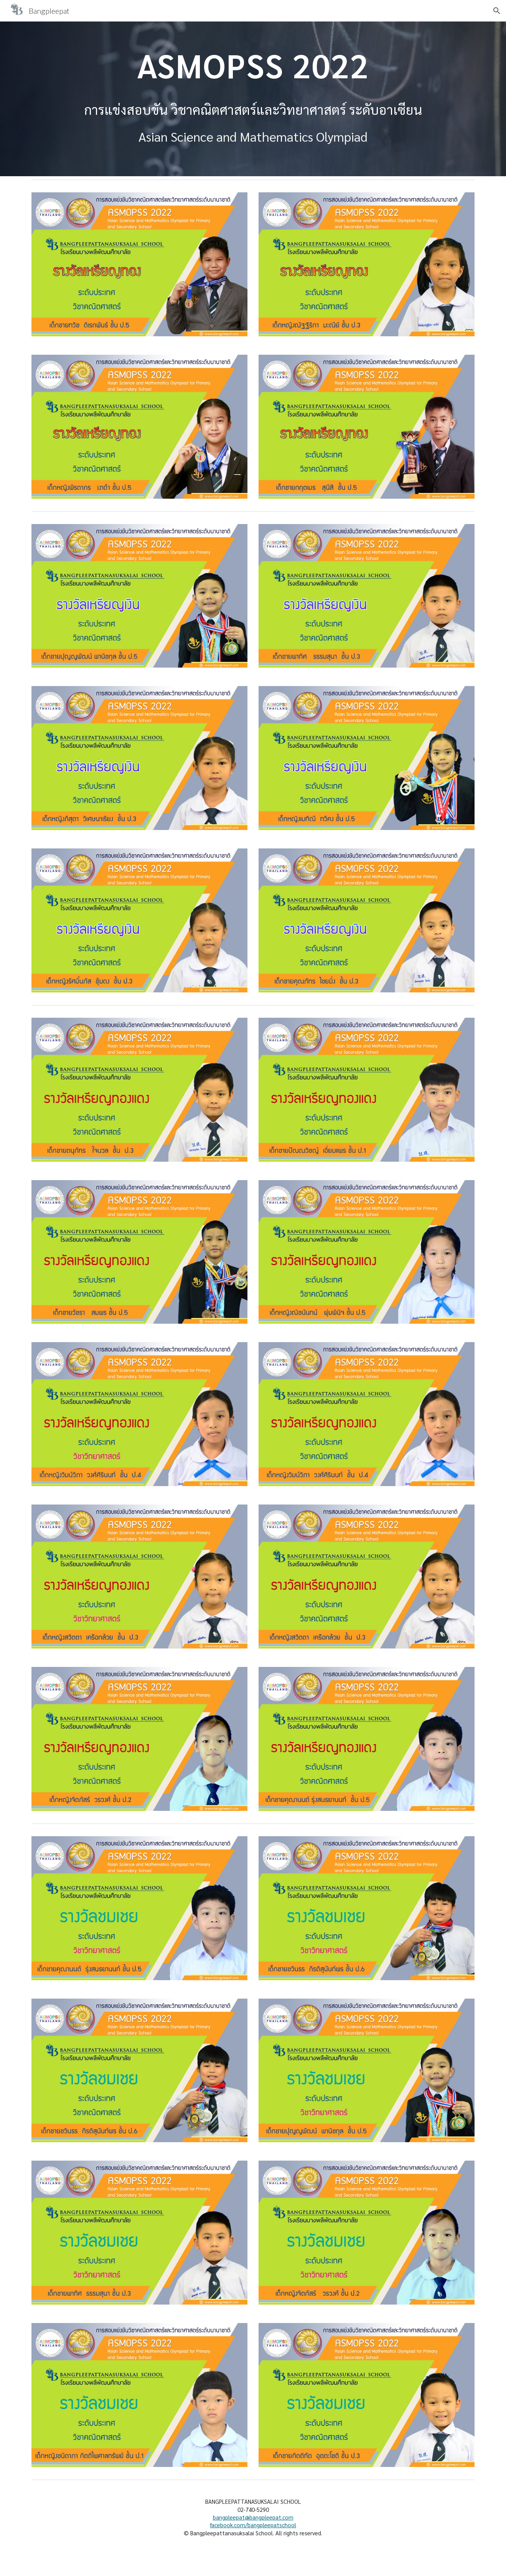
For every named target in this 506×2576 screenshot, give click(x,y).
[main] (252, 65)
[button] (497, 11)
